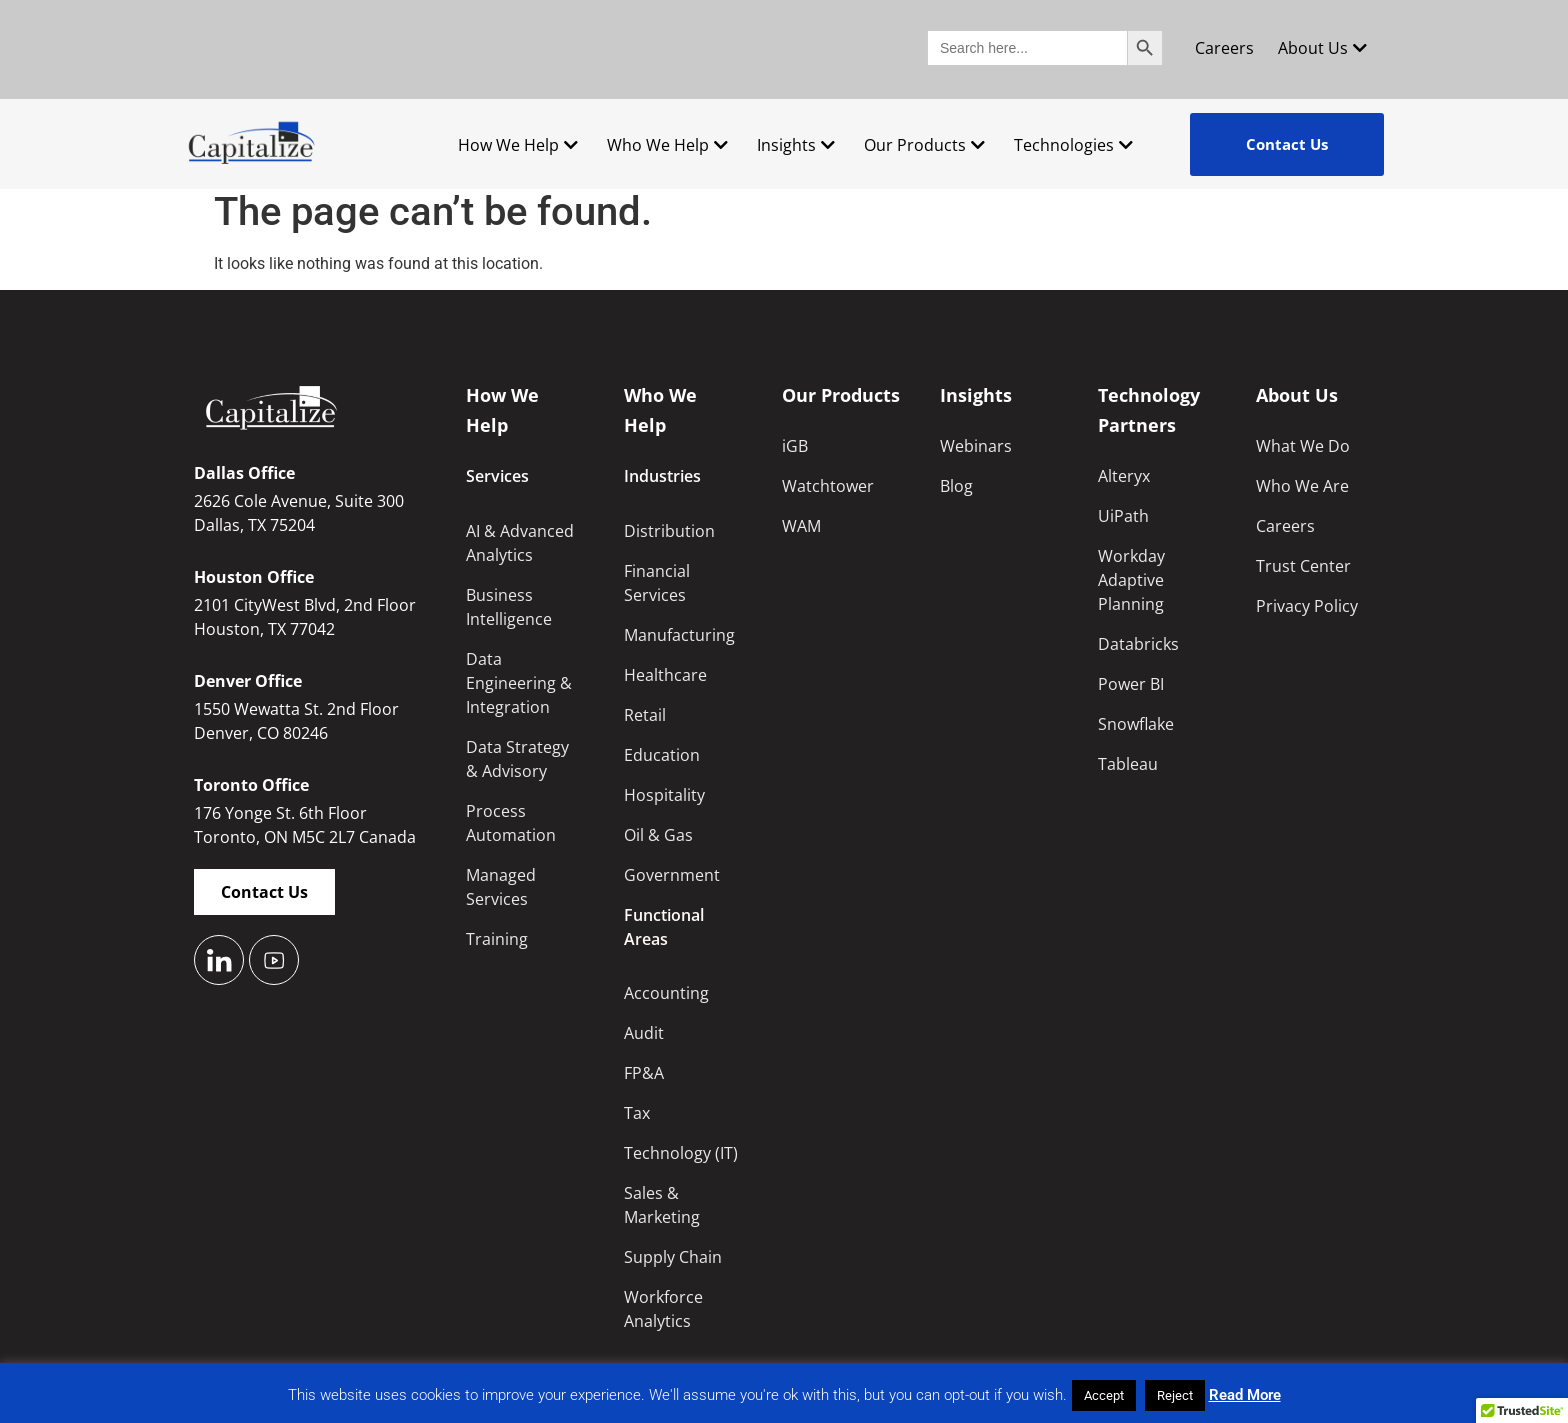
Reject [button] (1175, 1395)
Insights (796, 145)
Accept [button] (1104, 1395)
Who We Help (667, 145)
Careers (1224, 48)
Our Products (924, 145)
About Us (1322, 48)
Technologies (1073, 145)
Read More (1245, 1395)
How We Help (518, 145)
